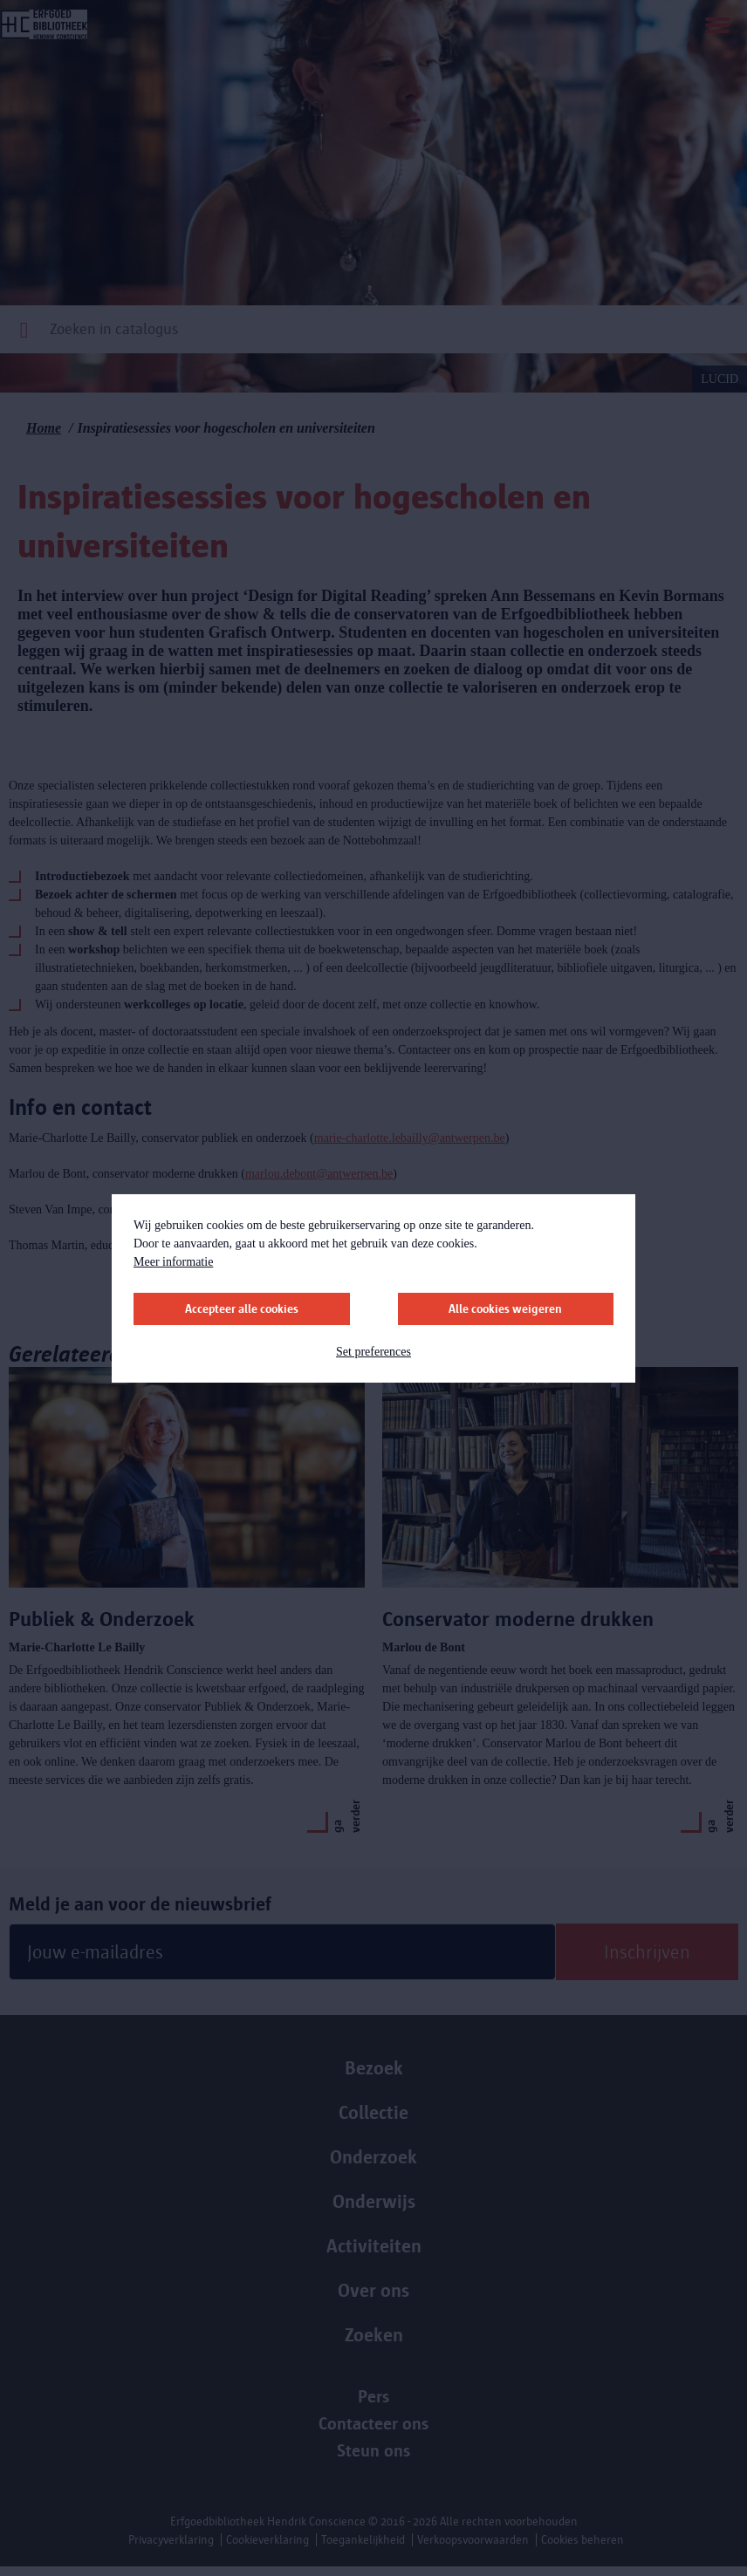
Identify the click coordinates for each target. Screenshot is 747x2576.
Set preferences (373, 1351)
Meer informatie (173, 1261)
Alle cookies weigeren (505, 1308)
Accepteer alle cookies (241, 1308)
